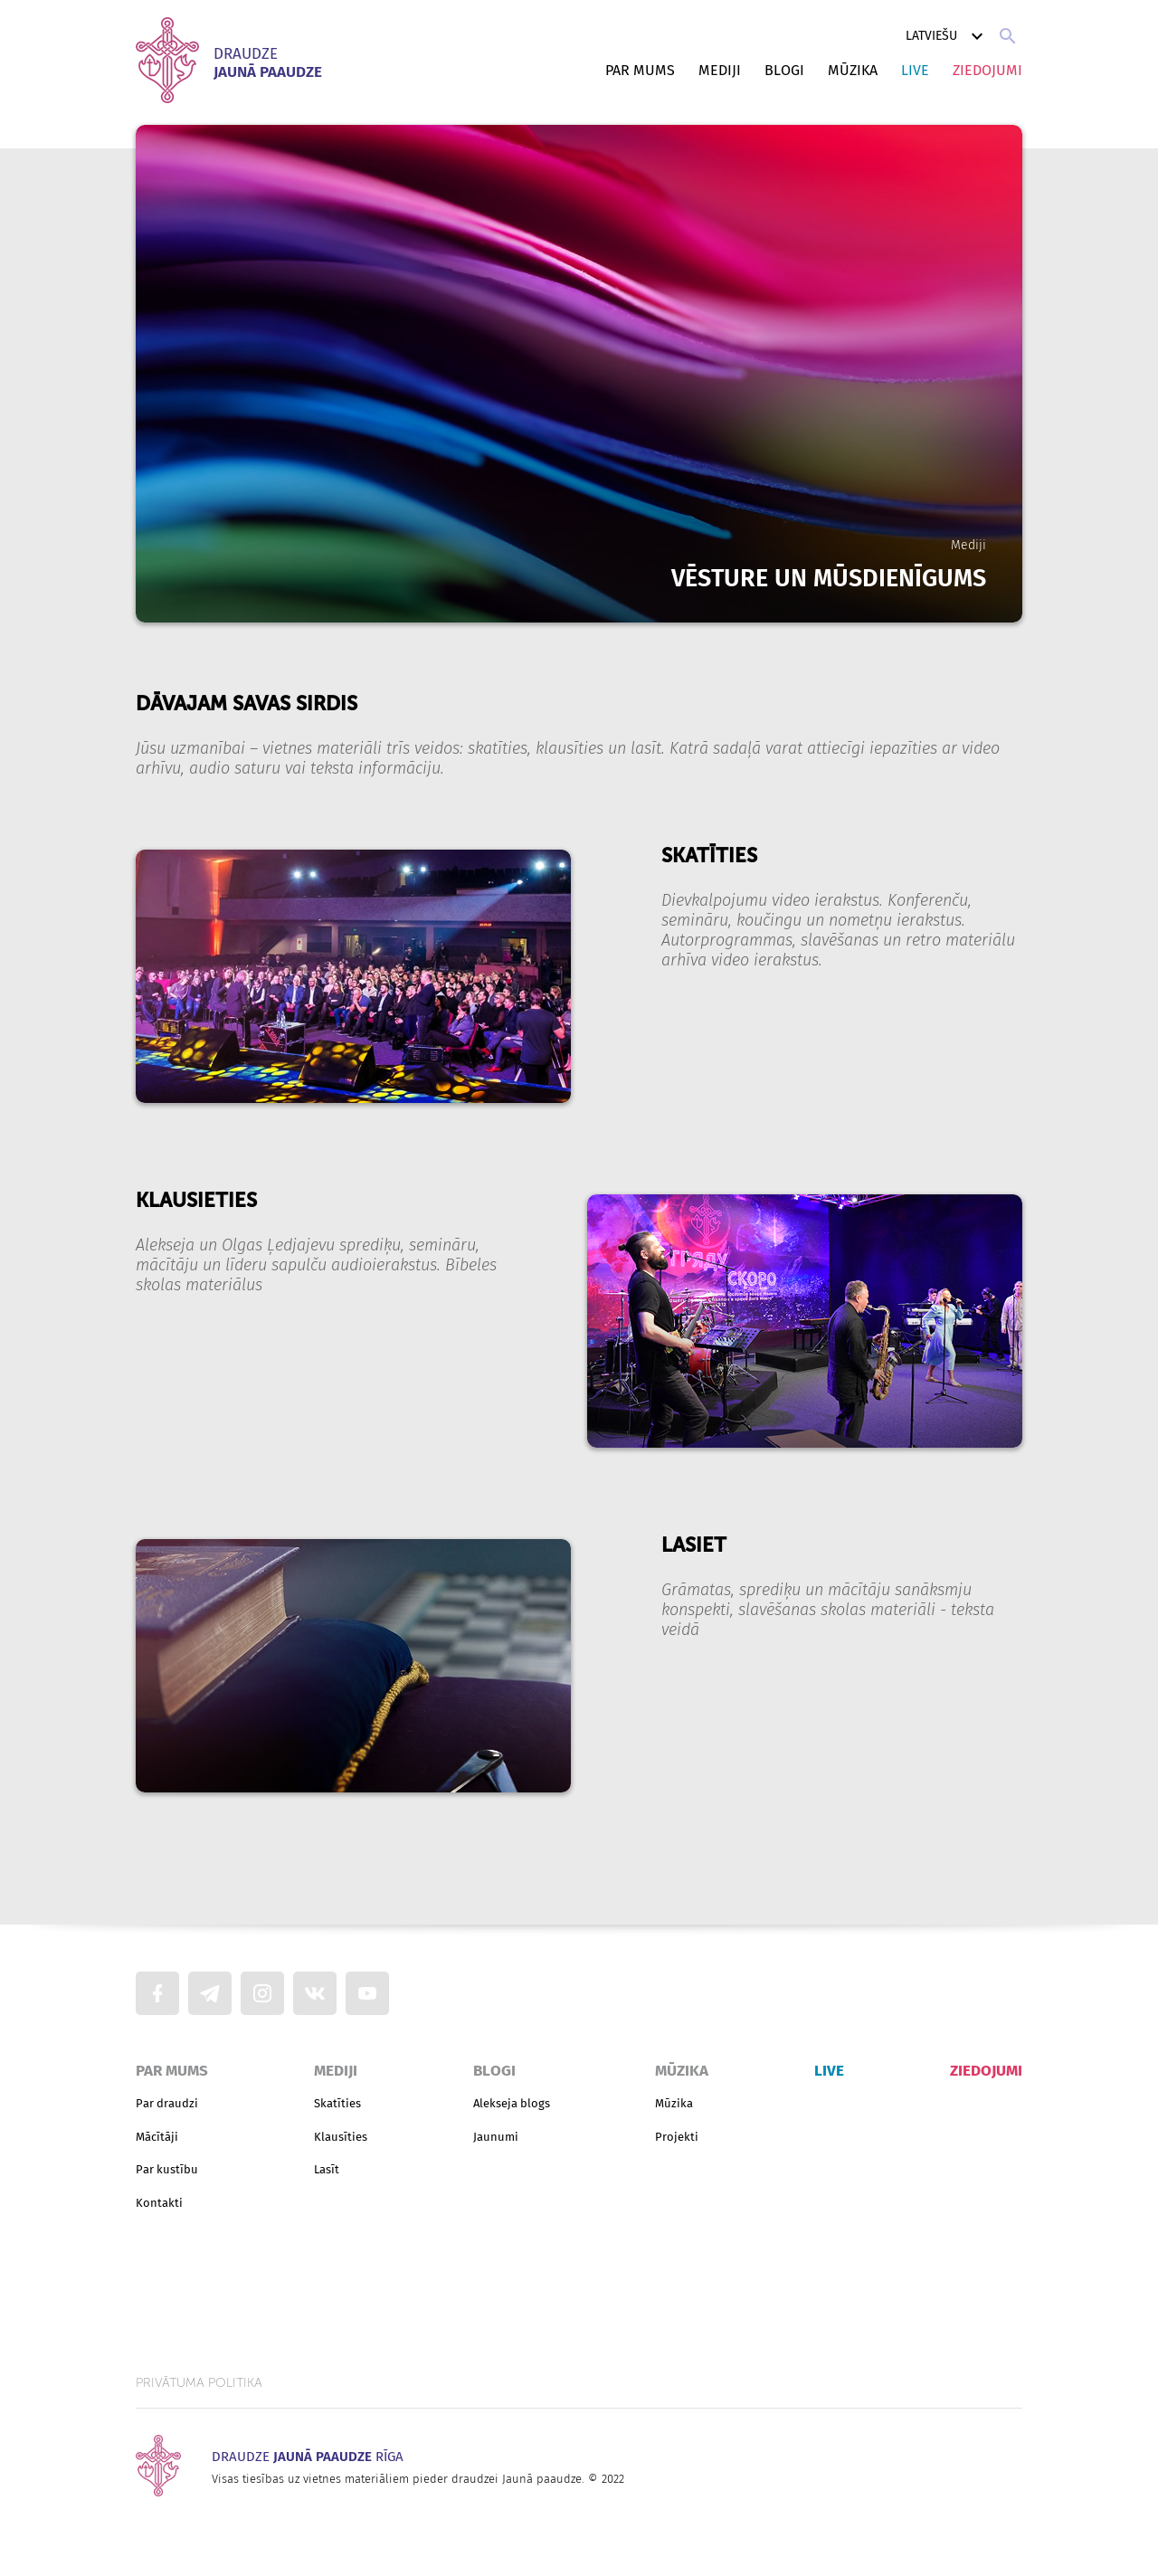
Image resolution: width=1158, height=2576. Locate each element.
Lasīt (326, 2169)
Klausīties (340, 2136)
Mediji (719, 70)
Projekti (676, 2136)
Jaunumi (495, 2136)
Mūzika (853, 70)
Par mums (640, 70)
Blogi (784, 70)
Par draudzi (167, 2103)
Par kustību (167, 2169)
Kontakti (159, 2203)
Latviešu (947, 36)
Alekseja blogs (511, 2103)
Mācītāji (157, 2136)
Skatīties (337, 2103)
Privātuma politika (199, 2383)
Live (915, 70)
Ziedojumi (987, 70)
